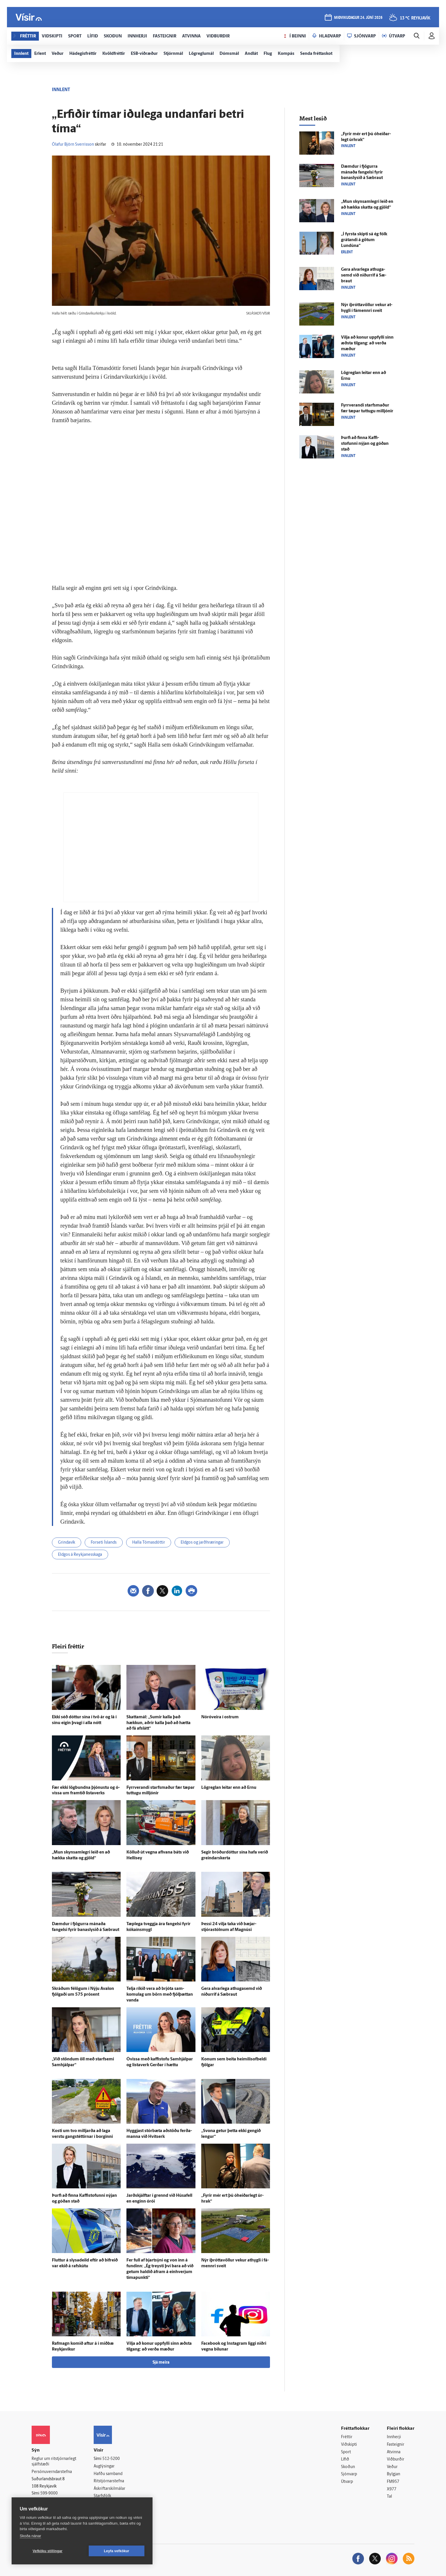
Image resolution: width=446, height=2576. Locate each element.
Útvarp (347, 2482)
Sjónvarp (349, 2474)
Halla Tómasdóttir (148, 1542)
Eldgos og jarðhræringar (202, 1542)
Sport (346, 2452)
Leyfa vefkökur (116, 2551)
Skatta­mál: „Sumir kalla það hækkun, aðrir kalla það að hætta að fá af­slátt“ (158, 1723)
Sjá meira (161, 2362)
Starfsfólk (102, 2496)
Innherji (394, 2437)
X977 (391, 2489)
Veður (392, 2467)
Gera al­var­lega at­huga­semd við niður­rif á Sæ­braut (363, 275)
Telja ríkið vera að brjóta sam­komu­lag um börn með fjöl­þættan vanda (159, 1995)
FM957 (393, 2482)
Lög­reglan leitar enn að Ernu (228, 1788)
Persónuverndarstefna (52, 2472)
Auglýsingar (104, 2466)
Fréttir (346, 2437)
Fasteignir (395, 2445)
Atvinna (393, 2452)
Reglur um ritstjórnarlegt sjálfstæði (54, 2462)
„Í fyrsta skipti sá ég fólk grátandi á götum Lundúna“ (364, 240)
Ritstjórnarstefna (109, 2481)
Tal (389, 2496)
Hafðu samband (108, 2474)
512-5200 (111, 2459)
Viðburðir (395, 2459)
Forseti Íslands (104, 1542)
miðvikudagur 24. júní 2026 (358, 18)
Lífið (345, 2459)
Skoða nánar (30, 2536)
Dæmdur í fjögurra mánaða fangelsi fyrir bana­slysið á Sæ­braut (362, 172)
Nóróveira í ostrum (220, 1717)
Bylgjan (393, 2474)
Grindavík (66, 1542)
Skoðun (348, 2467)
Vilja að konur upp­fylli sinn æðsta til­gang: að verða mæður (367, 343)
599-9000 (49, 2493)
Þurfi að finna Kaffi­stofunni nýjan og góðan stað (365, 444)
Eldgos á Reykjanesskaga (80, 1555)
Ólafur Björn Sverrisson (73, 144)
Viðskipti (349, 2445)
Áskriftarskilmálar (109, 2489)
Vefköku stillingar (48, 2551)
